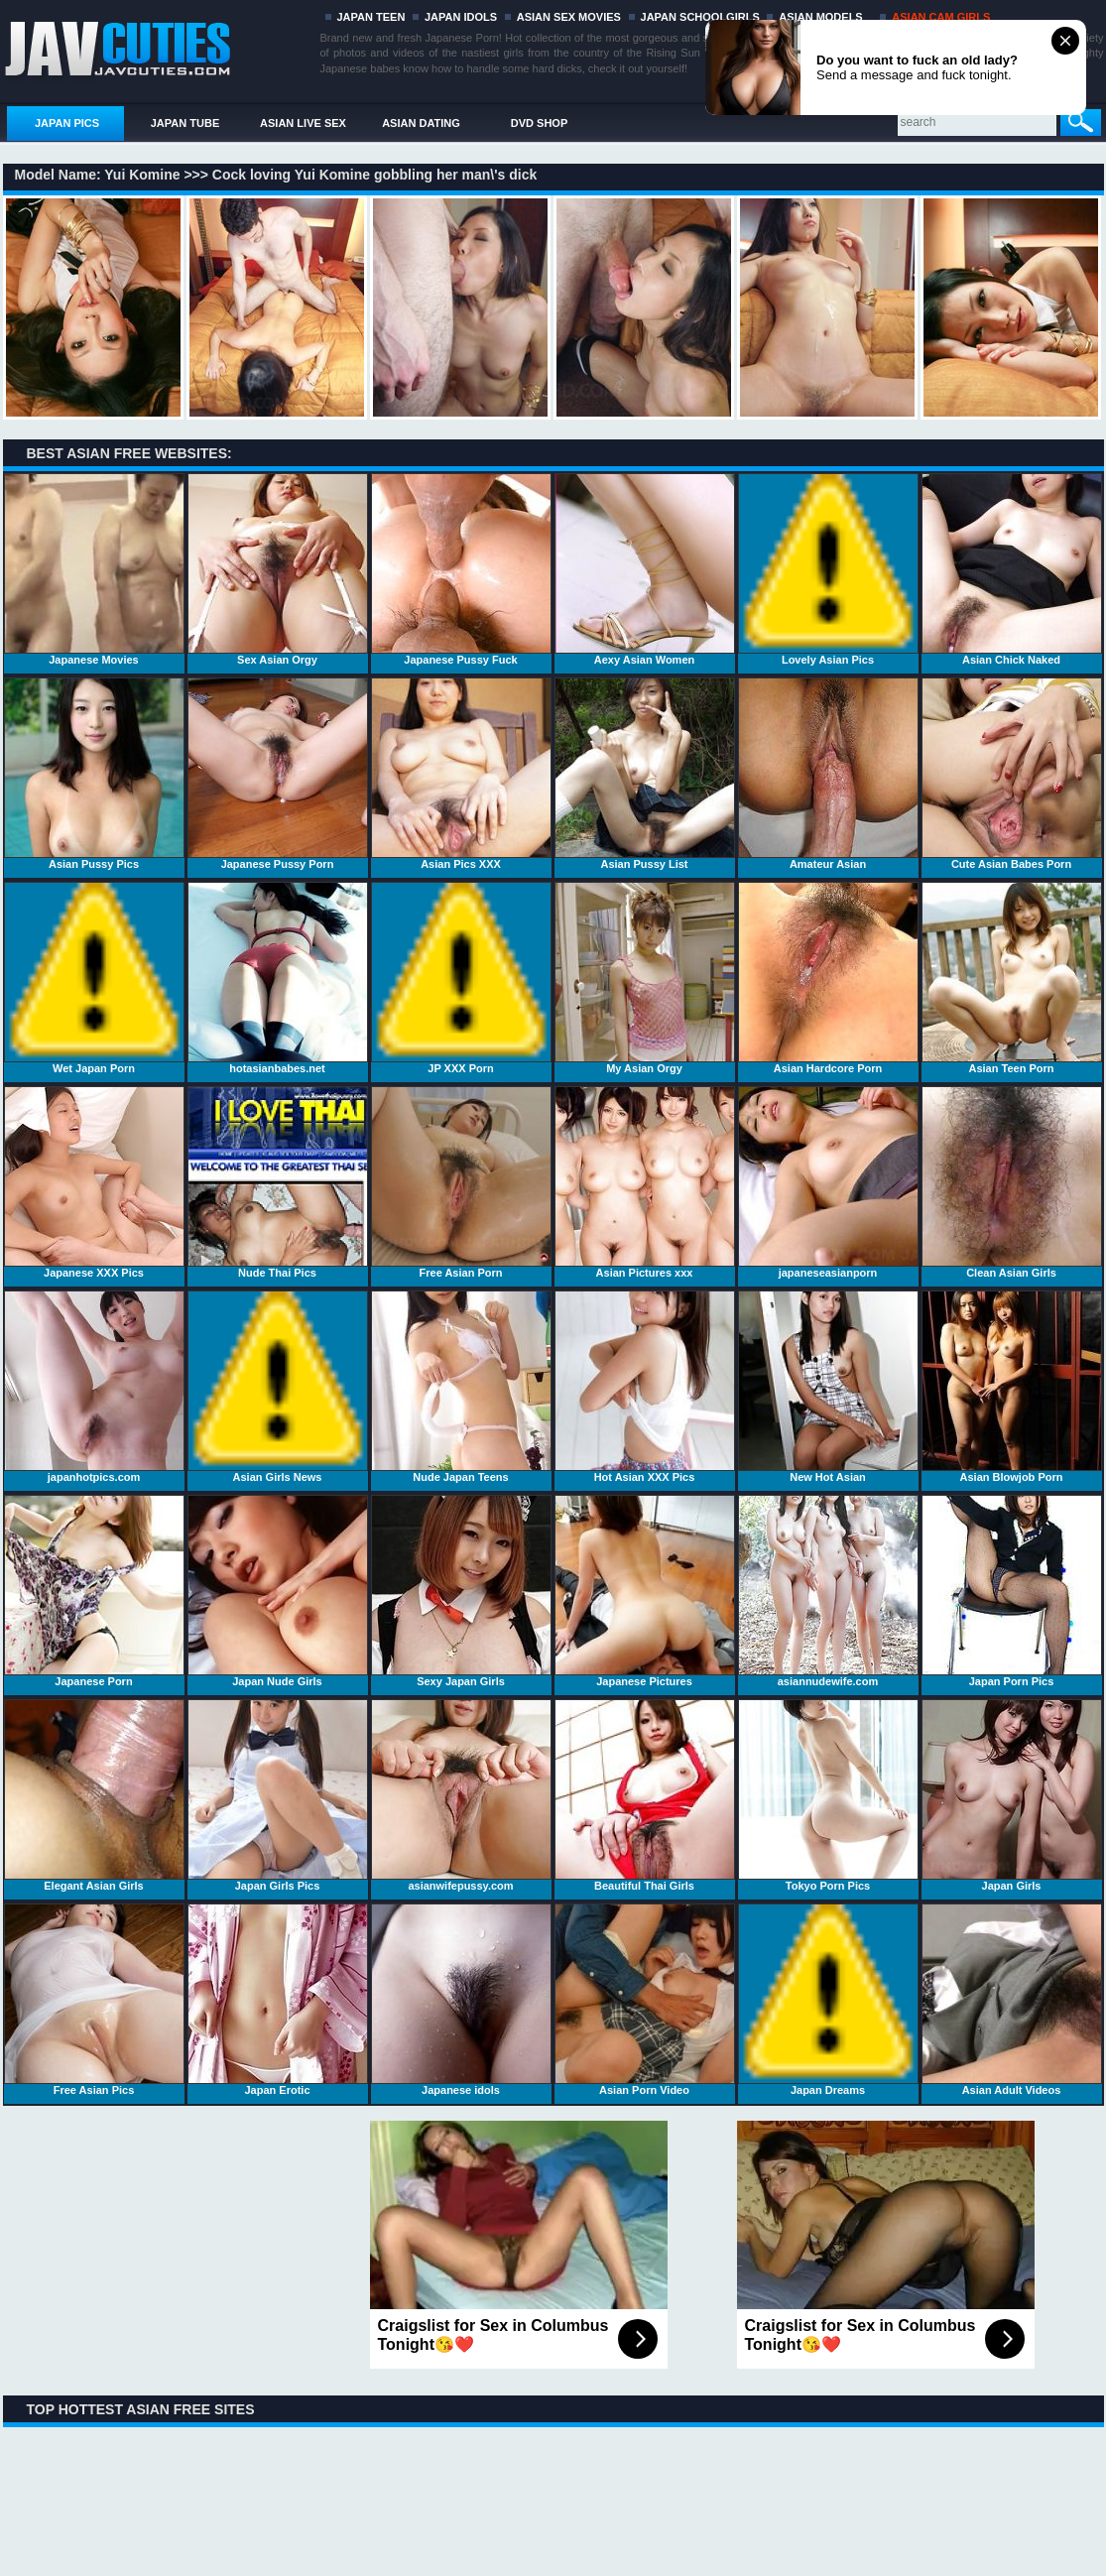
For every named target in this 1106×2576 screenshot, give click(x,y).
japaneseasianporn (828, 1182)
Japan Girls (1012, 1795)
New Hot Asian (828, 1386)
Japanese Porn (94, 1591)
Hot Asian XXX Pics (644, 1386)
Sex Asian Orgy (277, 569)
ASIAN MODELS (820, 17)
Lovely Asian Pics (828, 569)
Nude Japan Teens (461, 1386)
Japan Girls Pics (277, 1795)
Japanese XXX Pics (94, 1182)
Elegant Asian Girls (94, 1795)
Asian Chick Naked (1012, 569)
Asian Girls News (277, 1386)
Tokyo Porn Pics (828, 1795)
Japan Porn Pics (1012, 1591)
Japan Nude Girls (277, 1591)
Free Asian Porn (461, 1182)
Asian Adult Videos (1012, 1999)
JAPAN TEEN (371, 17)
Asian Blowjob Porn (1012, 1386)
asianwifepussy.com (461, 1795)
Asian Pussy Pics (94, 773)
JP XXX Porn (461, 978)
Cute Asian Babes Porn (1012, 773)
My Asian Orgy (644, 978)
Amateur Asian (828, 773)
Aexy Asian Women (644, 569)
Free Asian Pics (94, 1999)
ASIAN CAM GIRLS (941, 17)
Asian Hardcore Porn (828, 978)
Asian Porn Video (644, 1999)
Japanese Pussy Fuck (461, 569)
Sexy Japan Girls (461, 1591)
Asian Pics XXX (461, 773)
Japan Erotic (277, 1999)
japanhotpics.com (94, 1386)
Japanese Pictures (644, 1591)
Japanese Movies (94, 569)
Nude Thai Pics (277, 1182)
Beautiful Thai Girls (644, 1795)
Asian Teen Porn (1012, 978)
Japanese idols (461, 1999)
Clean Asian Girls (1012, 1182)
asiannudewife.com (828, 1591)
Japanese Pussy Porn (277, 773)
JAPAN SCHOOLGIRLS (700, 17)
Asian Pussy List (644, 773)
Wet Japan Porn (94, 978)
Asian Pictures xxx (644, 1182)
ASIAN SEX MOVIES (569, 17)
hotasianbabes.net (277, 978)
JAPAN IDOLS (461, 17)
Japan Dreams (828, 1999)
